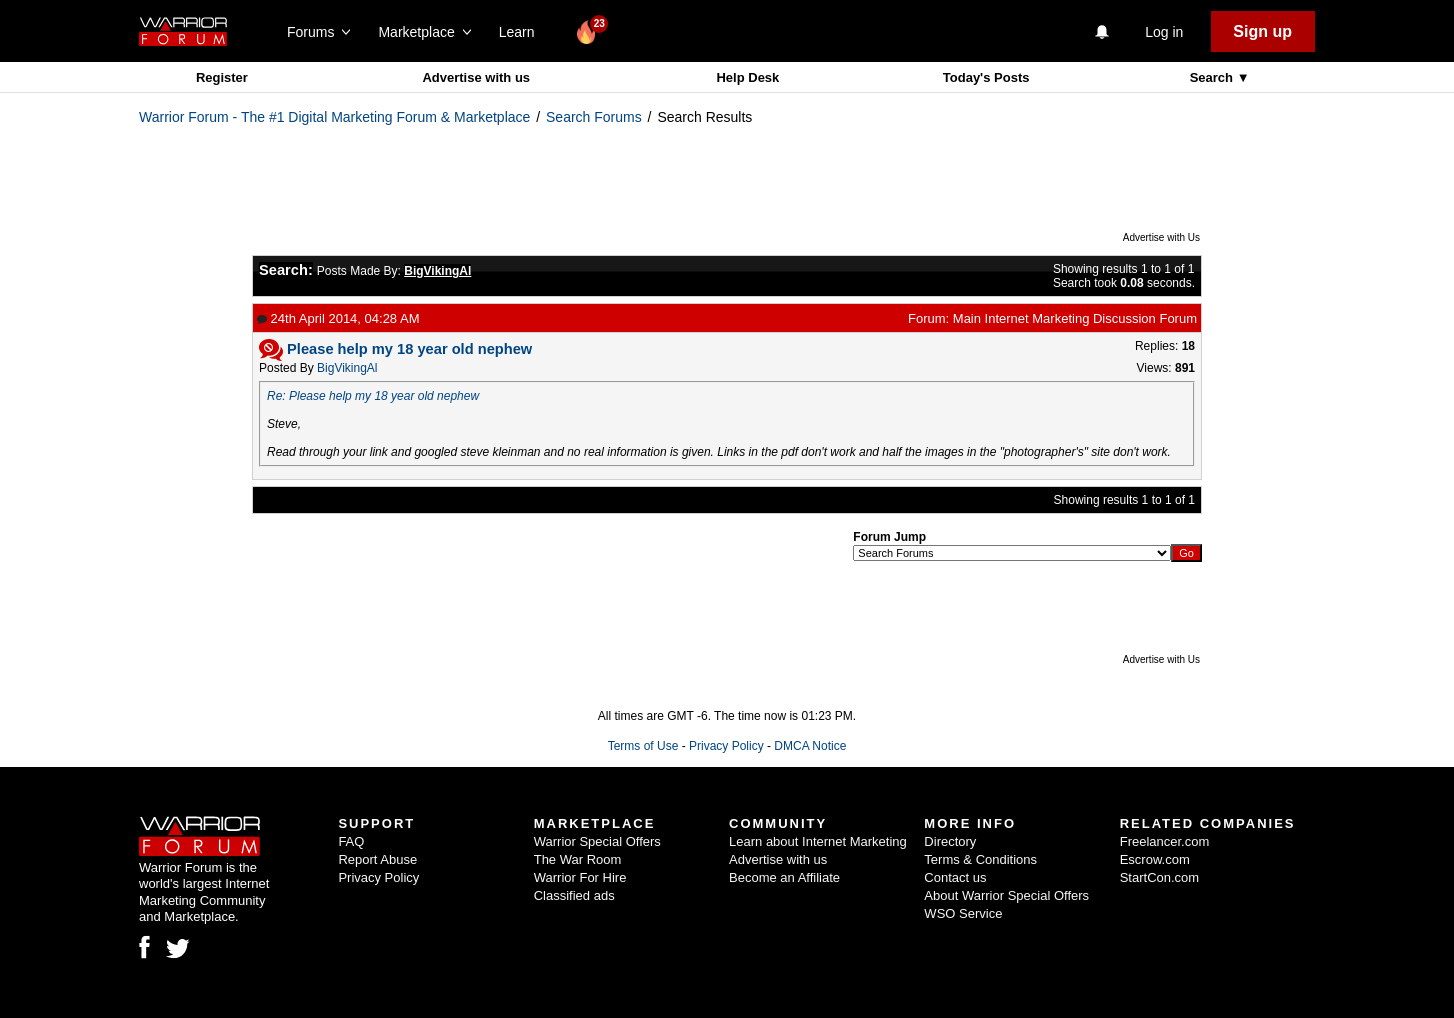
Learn (522, 32)
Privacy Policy (726, 746)
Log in (1164, 32)
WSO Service (963, 913)
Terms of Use (643, 746)
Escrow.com (1155, 859)
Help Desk (747, 77)
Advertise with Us (1161, 237)
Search (1213, 77)
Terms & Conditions (980, 859)
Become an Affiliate (784, 877)
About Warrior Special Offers (1006, 895)
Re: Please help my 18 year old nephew (373, 396)
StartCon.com (1159, 877)
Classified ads (574, 895)
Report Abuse (377, 859)
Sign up (1262, 31)
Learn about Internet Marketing (818, 841)
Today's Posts (986, 77)
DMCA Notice (810, 746)
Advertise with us (476, 77)
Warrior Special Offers (597, 841)
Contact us (955, 877)
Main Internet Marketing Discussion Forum (1075, 318)
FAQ (351, 841)
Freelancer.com (1165, 841)
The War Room (578, 859)
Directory (950, 841)
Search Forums (594, 117)
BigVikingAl (347, 368)
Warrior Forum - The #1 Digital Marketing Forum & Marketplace (334, 117)
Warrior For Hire (580, 877)
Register (222, 77)
